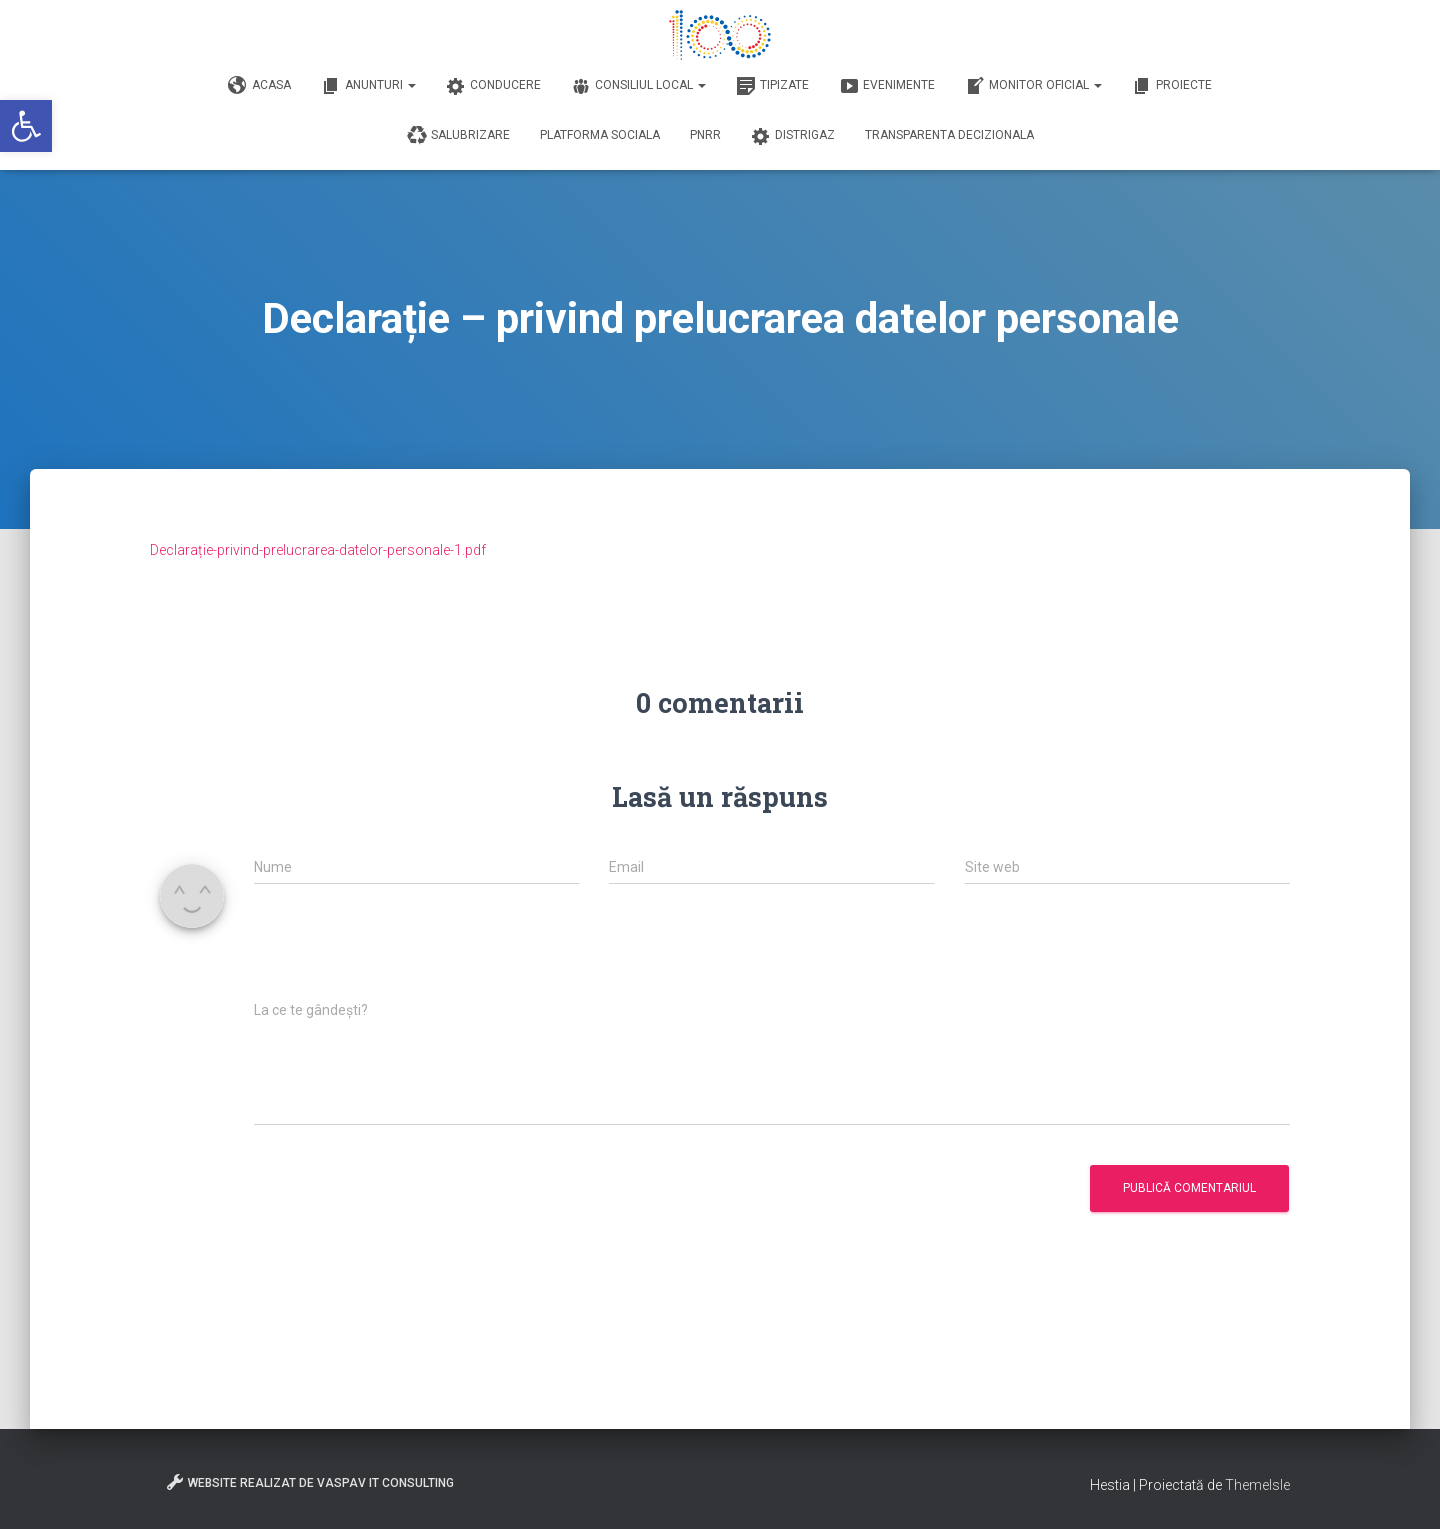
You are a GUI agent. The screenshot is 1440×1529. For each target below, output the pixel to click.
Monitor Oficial (1033, 86)
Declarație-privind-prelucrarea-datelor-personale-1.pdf (318, 550)
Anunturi (368, 86)
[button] (26, 126)
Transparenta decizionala (949, 135)
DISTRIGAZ (793, 136)
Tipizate (772, 86)
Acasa (259, 86)
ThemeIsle (1257, 1485)
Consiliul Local (638, 86)
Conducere (493, 86)
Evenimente (887, 86)
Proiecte (1172, 86)
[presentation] (406, 953)
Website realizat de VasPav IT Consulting (309, 1482)
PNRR (705, 135)
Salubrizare (458, 136)
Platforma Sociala (600, 135)
